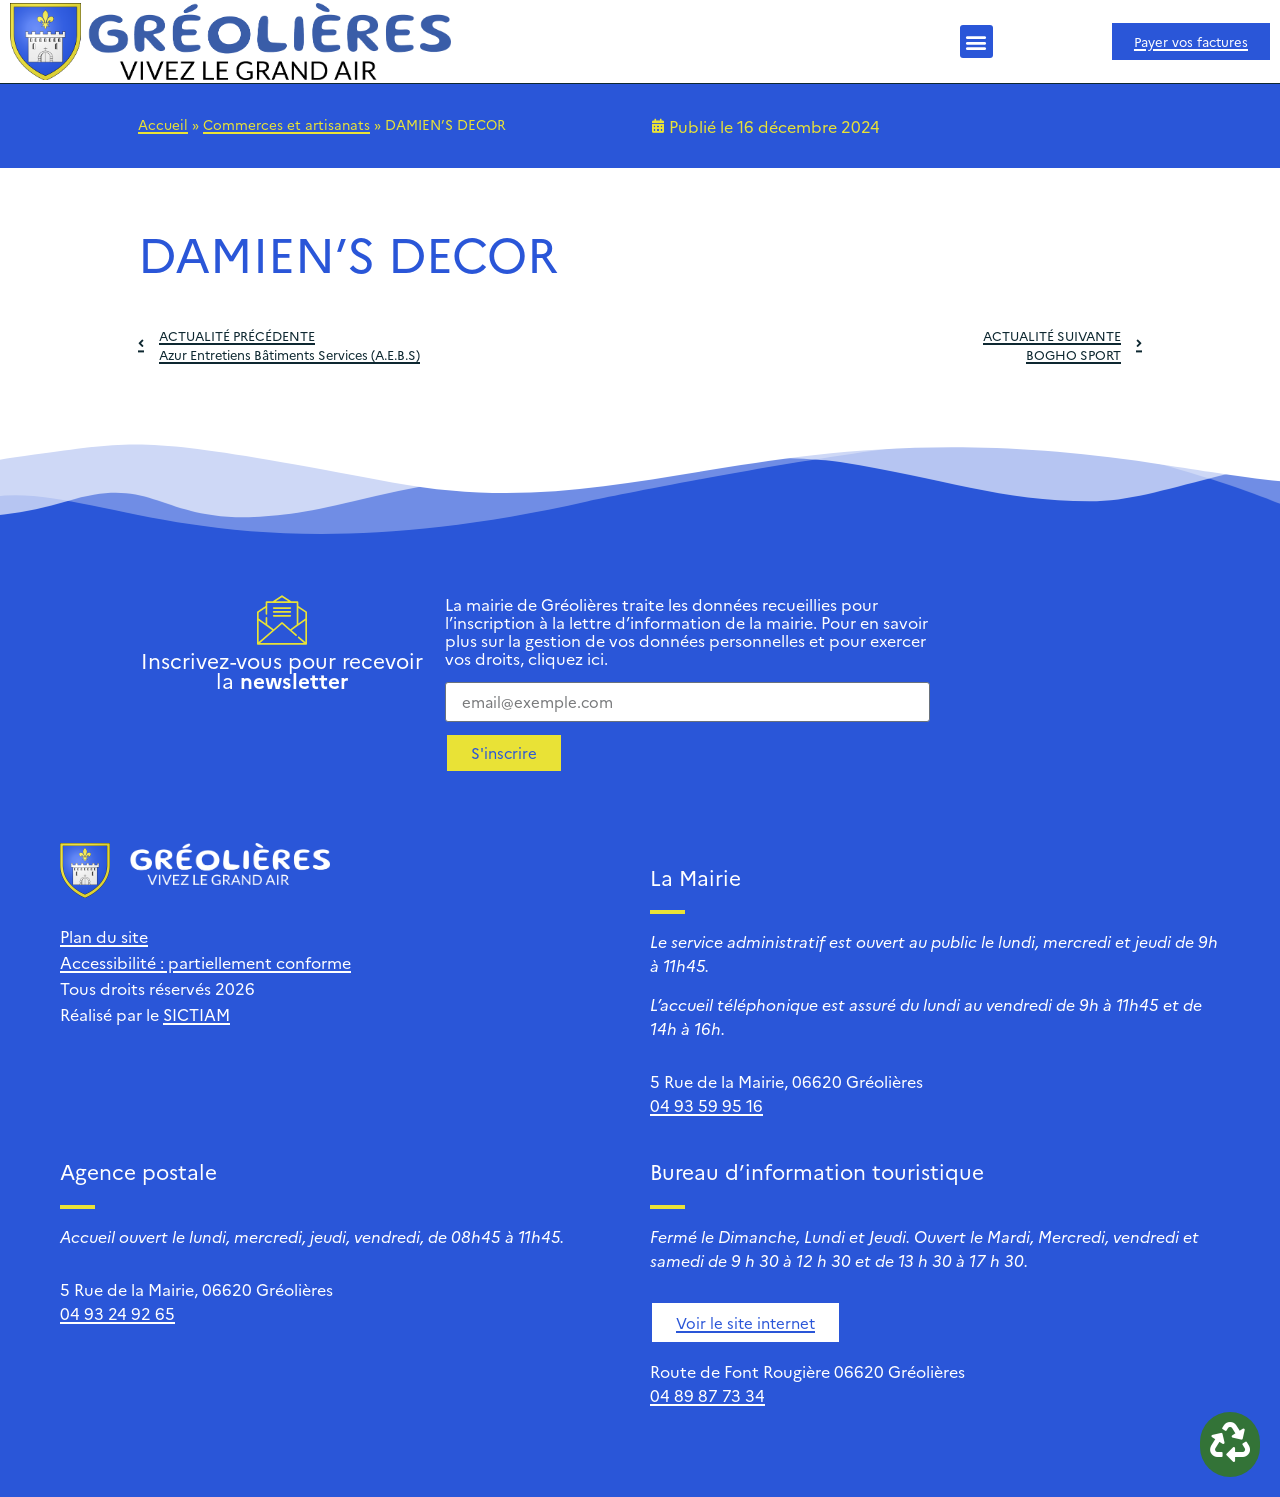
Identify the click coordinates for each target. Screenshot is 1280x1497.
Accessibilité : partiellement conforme (205, 962)
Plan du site (104, 936)
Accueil (163, 124)
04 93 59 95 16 (706, 1105)
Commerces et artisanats (286, 124)
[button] (976, 41)
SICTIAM (196, 1014)
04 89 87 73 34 (707, 1395)
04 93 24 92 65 (117, 1313)
